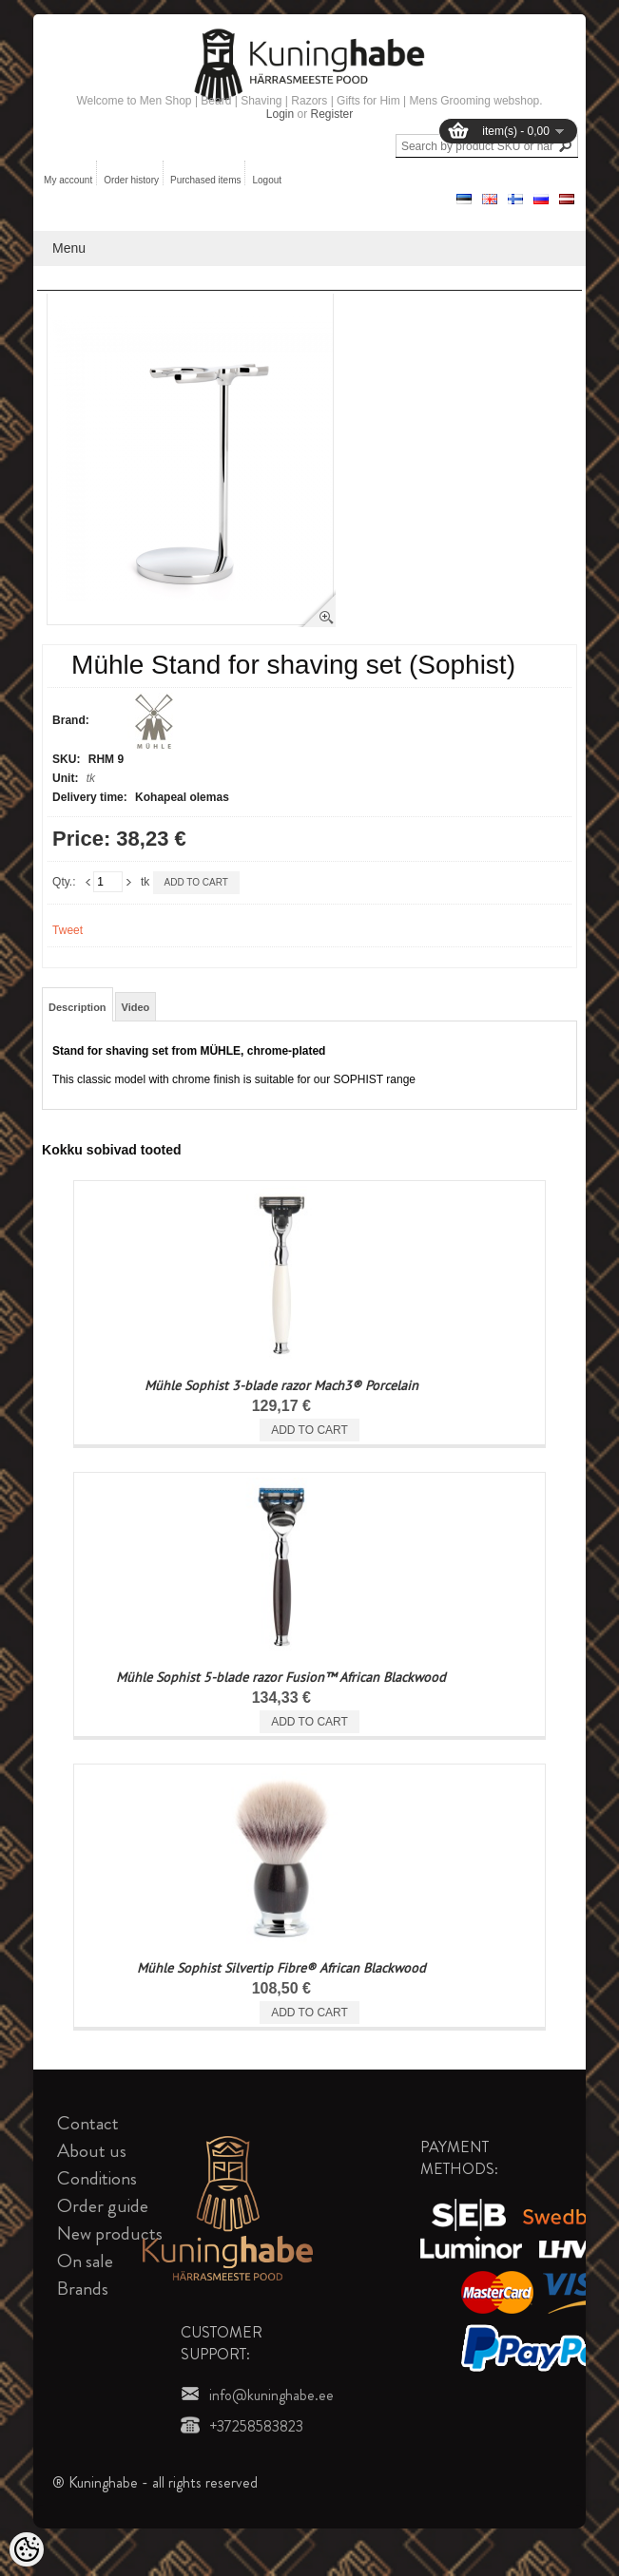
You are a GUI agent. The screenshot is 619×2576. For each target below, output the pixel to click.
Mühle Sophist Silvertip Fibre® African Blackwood (281, 1967)
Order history (131, 180)
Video (136, 1007)
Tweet (67, 930)
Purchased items (205, 180)
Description (77, 1007)
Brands (82, 2288)
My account (68, 180)
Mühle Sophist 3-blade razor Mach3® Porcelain (281, 1385)
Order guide (102, 2206)
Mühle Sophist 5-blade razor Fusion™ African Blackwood (281, 1677)
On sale (85, 2261)
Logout (266, 180)
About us (91, 2151)
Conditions (97, 2178)
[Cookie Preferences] (27, 2549)
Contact (88, 2123)
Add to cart (196, 882)
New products (110, 2233)
